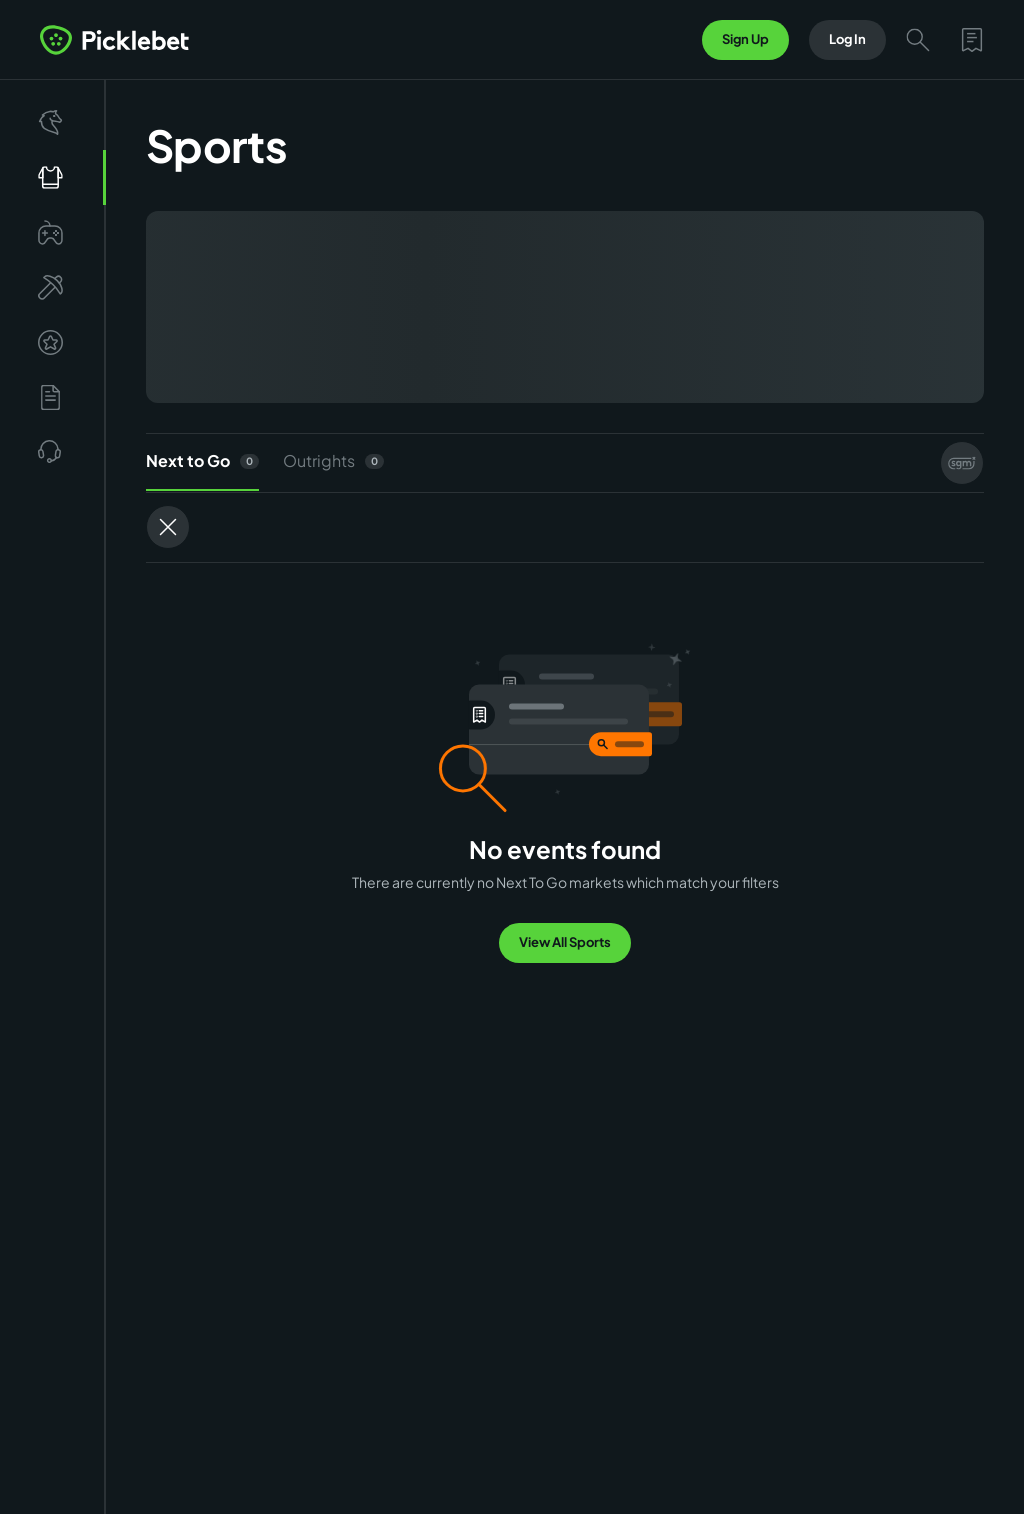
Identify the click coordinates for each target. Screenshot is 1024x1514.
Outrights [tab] (333, 460)
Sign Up (745, 39)
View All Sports (565, 942)
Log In (847, 39)
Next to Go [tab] (202, 470)
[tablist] (565, 462)
